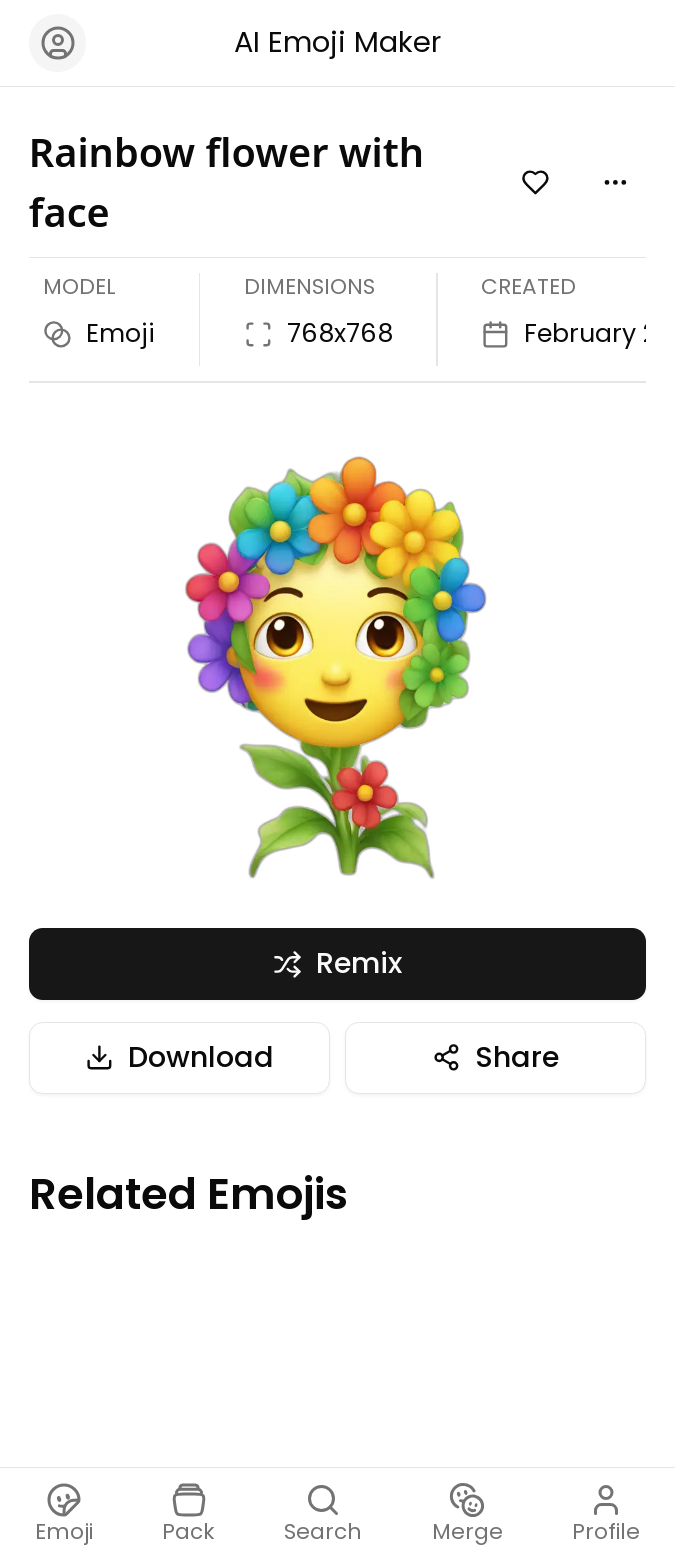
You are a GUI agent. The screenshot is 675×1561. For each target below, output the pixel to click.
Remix (337, 963)
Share (495, 1057)
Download (179, 1057)
